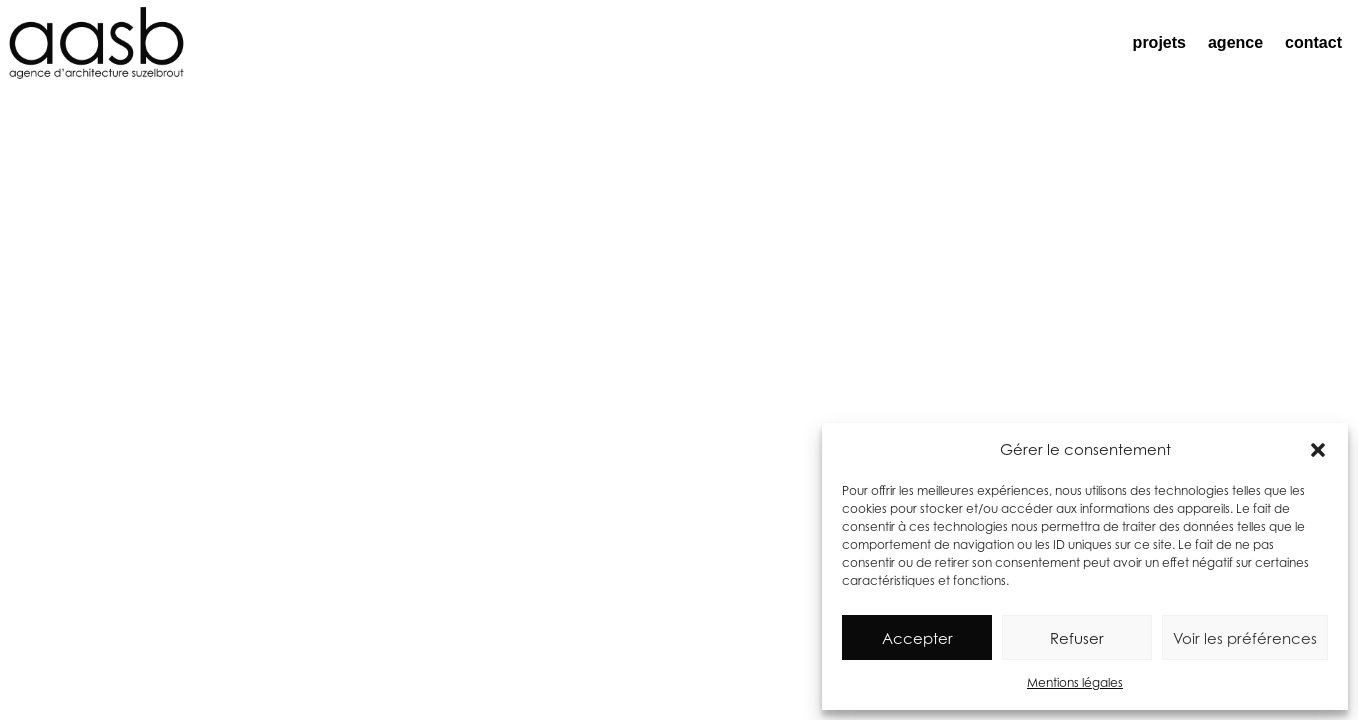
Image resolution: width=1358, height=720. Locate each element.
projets (1159, 42)
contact (1313, 42)
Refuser (1077, 638)
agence (1235, 42)
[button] (1318, 450)
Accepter (917, 638)
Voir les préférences (1245, 638)
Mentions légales (1075, 682)
